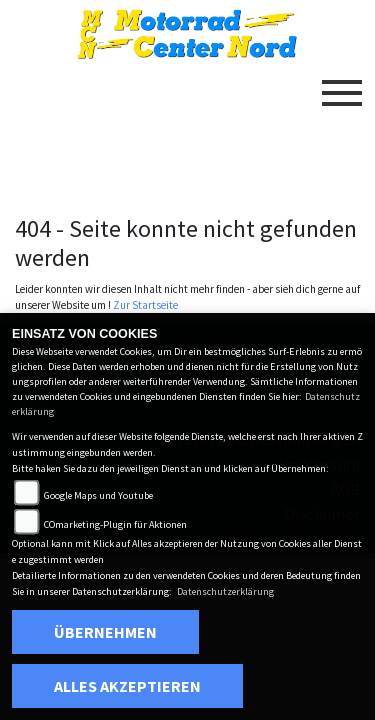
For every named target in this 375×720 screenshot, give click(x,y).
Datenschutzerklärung (225, 591)
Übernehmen (105, 632)
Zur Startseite (145, 305)
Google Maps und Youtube (98, 495)
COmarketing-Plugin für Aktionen (115, 524)
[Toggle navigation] (342, 85)
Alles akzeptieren (127, 686)
